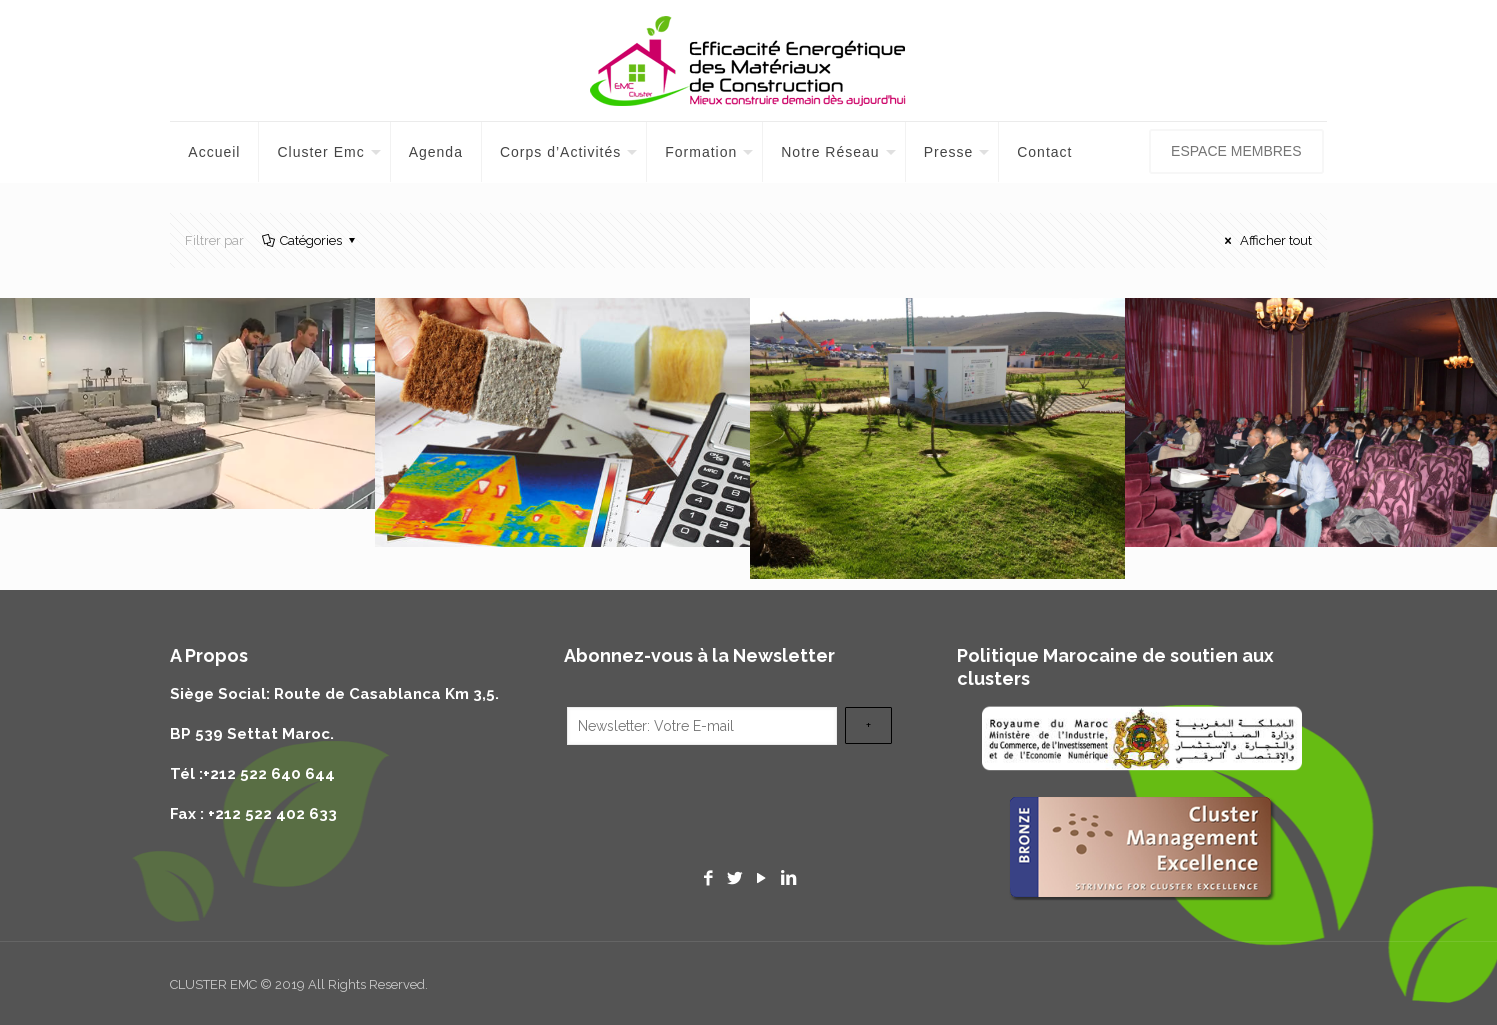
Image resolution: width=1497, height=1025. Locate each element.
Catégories (309, 240)
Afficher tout (1265, 240)
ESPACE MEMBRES (1236, 151)
